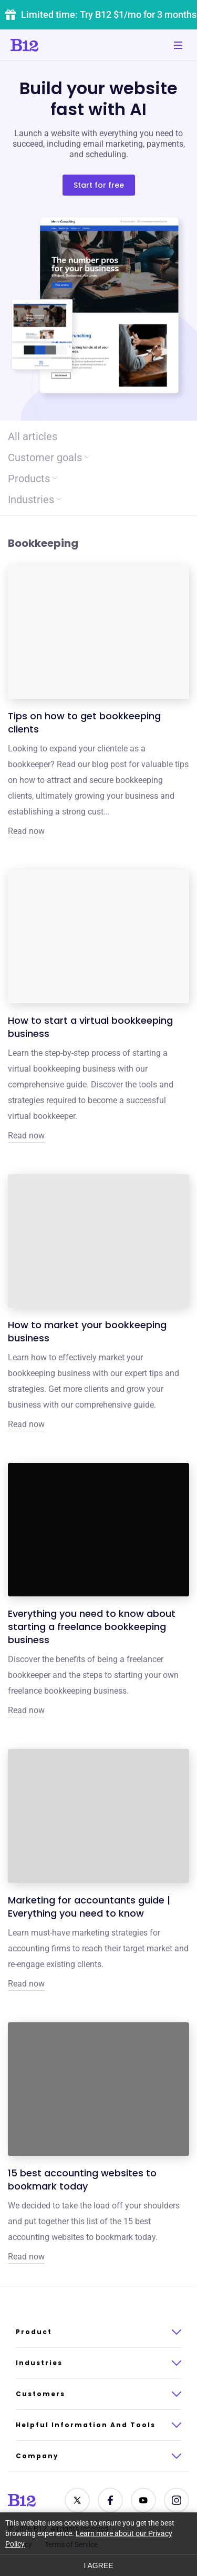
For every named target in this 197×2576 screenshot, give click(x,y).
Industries (34, 499)
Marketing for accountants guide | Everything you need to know (89, 1906)
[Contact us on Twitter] (77, 2500)
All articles (32, 436)
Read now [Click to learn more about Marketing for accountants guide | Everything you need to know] (26, 1984)
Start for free (99, 185)
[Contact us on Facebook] (110, 2500)
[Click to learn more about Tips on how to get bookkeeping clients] (98, 632)
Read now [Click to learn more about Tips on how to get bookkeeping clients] (26, 831)
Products (32, 478)
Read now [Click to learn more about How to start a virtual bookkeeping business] (26, 1136)
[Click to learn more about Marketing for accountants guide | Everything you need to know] (98, 1815)
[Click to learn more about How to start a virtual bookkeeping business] (98, 936)
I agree (98, 2565)
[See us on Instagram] (176, 2500)
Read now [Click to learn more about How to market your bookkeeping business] (26, 1424)
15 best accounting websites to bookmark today (82, 2179)
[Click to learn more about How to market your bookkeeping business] (98, 1241)
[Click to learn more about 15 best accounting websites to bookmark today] (98, 2089)
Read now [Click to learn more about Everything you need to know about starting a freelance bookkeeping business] (26, 1710)
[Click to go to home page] (54, 45)
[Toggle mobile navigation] (178, 45)
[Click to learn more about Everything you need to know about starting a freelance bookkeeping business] (98, 1529)
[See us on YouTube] (143, 2500)
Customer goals (48, 457)
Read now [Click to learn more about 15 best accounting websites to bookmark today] (26, 2257)
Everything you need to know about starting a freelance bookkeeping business (91, 1626)
